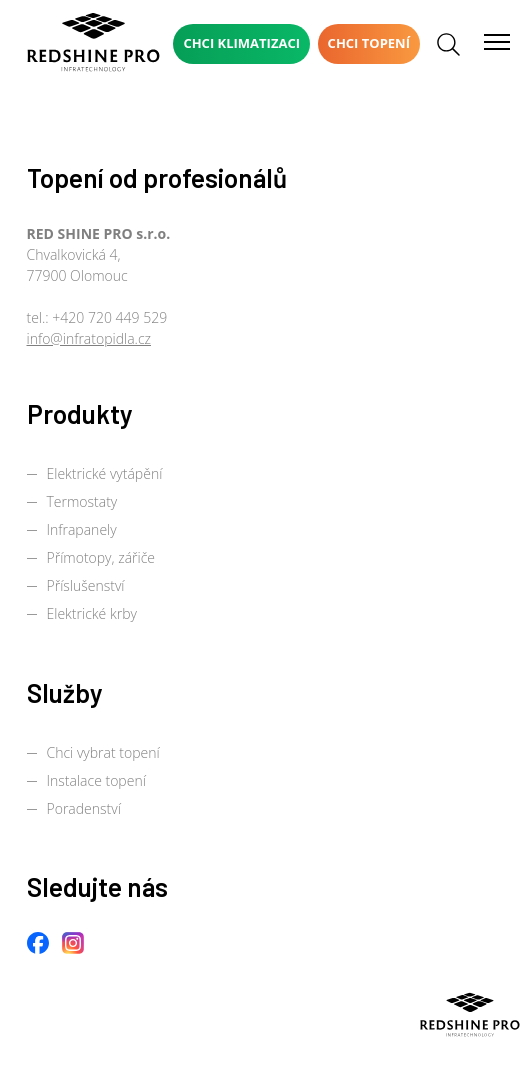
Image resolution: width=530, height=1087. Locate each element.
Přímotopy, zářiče (101, 557)
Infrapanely (82, 529)
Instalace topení (96, 780)
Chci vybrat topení (103, 752)
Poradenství (84, 808)
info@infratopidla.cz (89, 338)
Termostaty (82, 501)
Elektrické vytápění (105, 473)
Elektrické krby (92, 613)
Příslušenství (86, 585)
